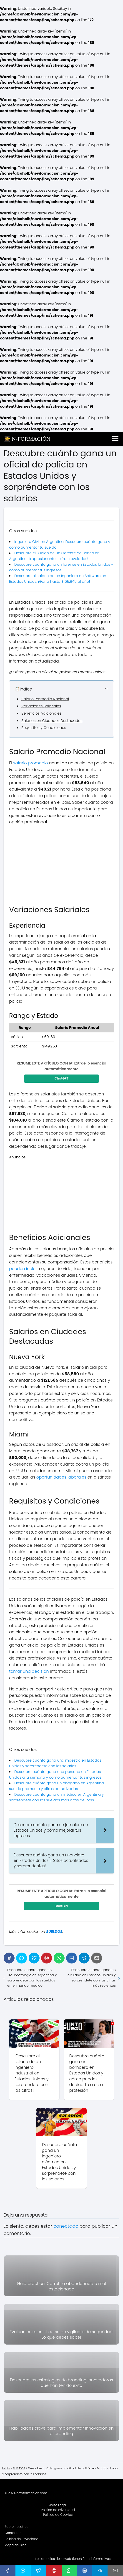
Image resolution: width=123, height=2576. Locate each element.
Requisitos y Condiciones (43, 727)
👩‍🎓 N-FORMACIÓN (27, 439)
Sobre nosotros (16, 2526)
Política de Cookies (58, 2514)
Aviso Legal (58, 2505)
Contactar (13, 2533)
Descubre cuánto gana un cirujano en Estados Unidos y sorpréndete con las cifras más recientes (92, 1977)
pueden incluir (23, 1268)
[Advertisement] (61, 1192)
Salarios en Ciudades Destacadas (51, 720)
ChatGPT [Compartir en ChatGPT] (62, 1078)
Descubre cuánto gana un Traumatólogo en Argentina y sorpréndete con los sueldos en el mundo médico (32, 1977)
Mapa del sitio (16, 2545)
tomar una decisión (29, 1671)
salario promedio (30, 763)
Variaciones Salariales (41, 706)
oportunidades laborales (61, 1477)
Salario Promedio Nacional (45, 699)
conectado (65, 2226)
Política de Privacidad (58, 2510)
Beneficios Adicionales (41, 713)
